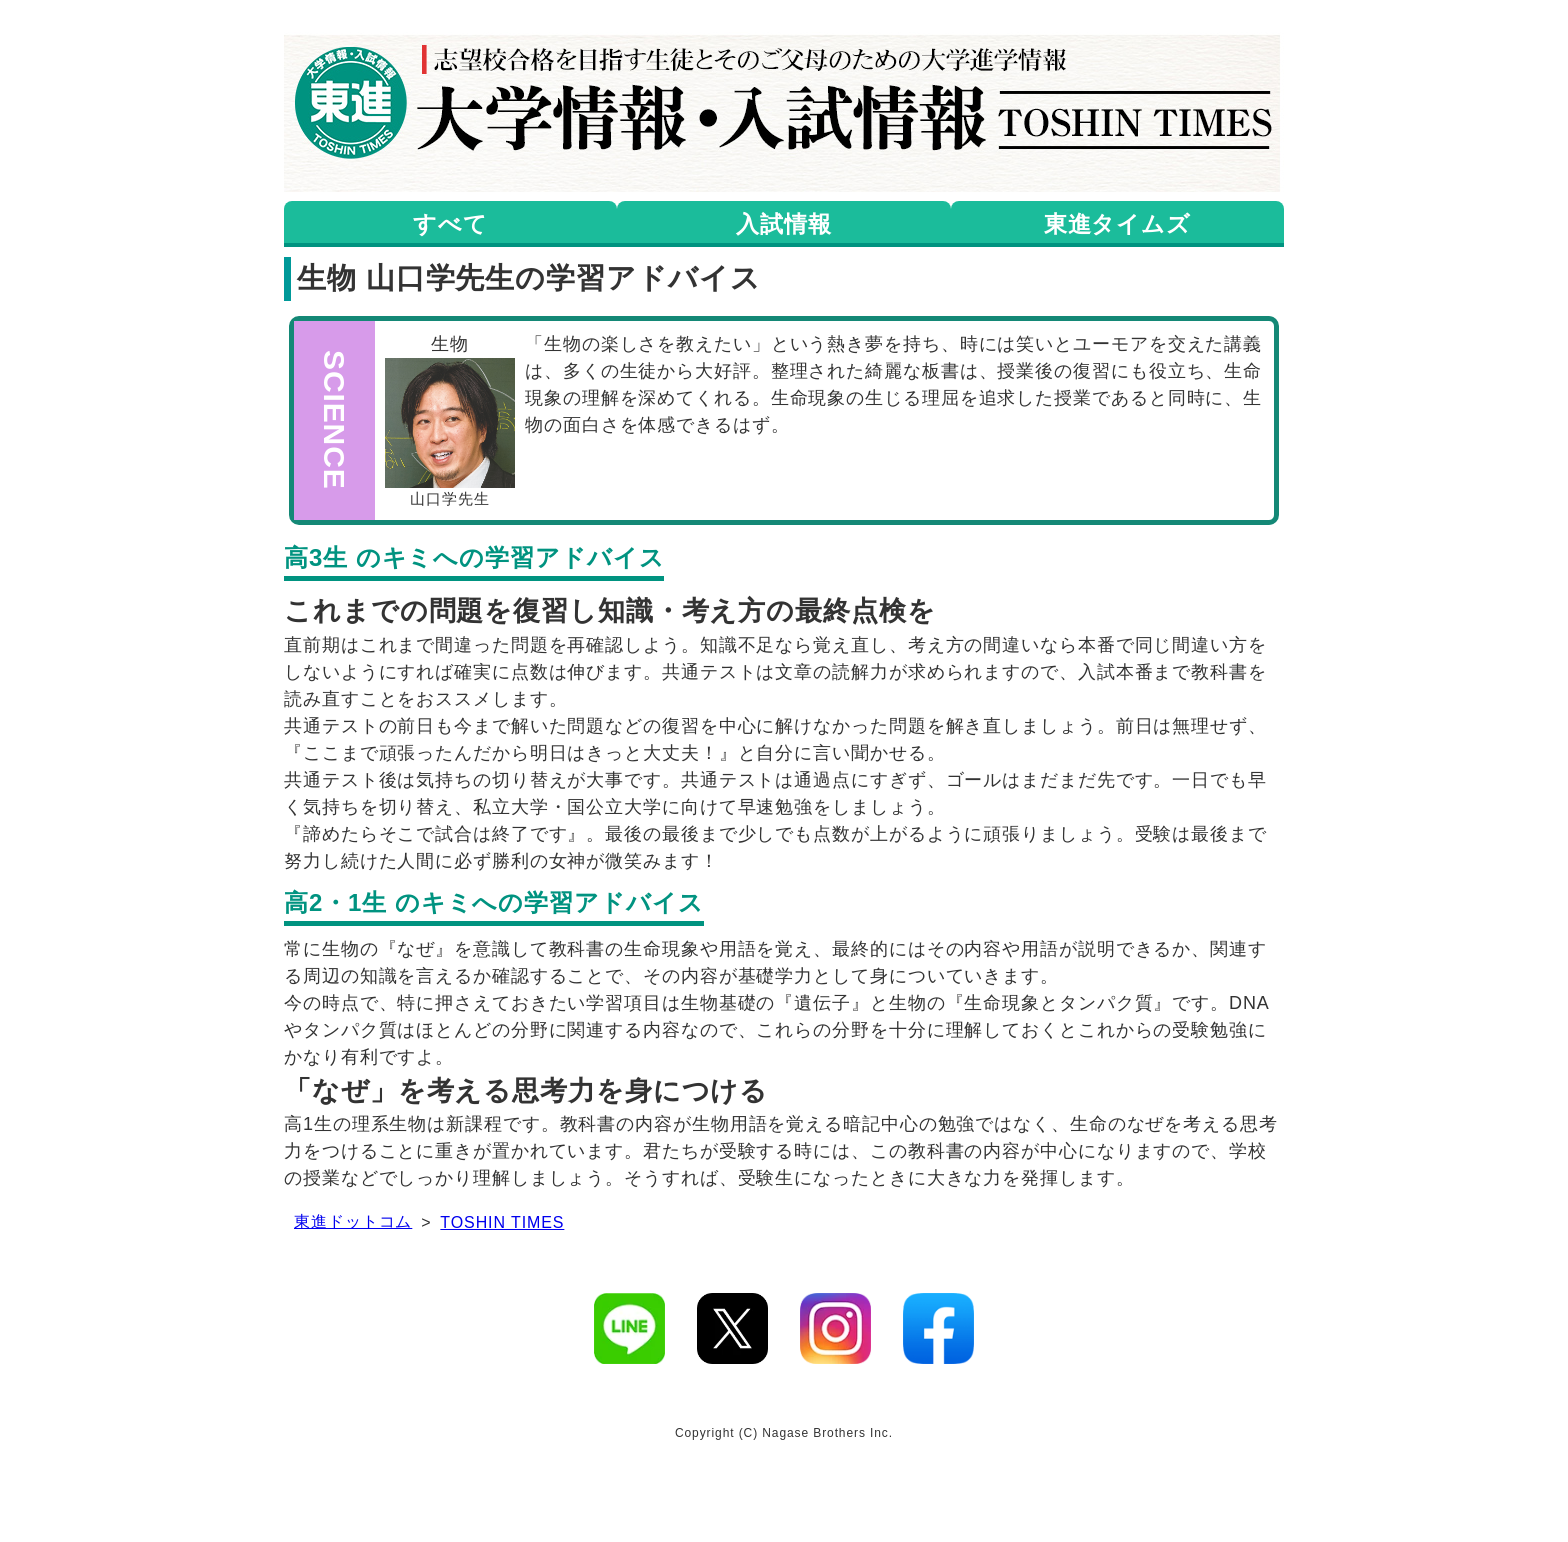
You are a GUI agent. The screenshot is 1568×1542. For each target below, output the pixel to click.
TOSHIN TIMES (502, 1222)
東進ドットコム (353, 1221)
